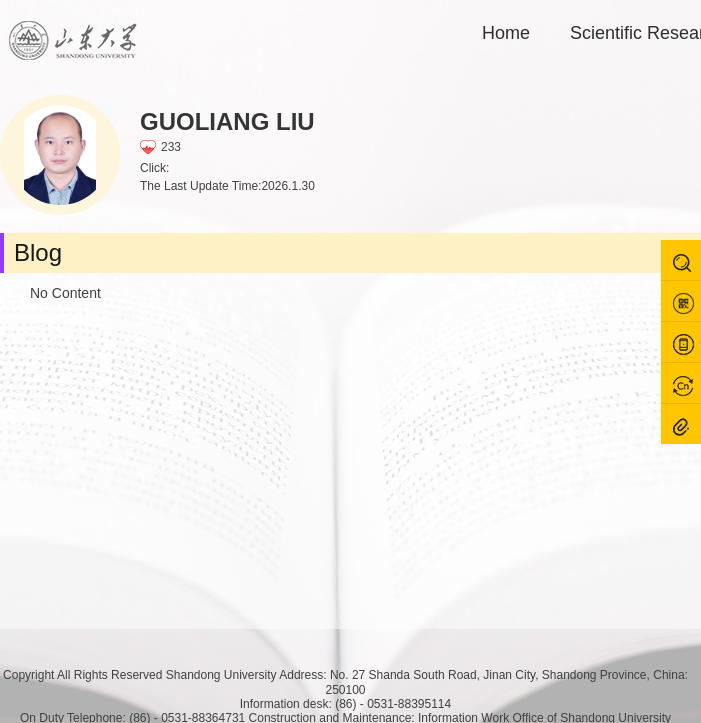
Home (506, 33)
